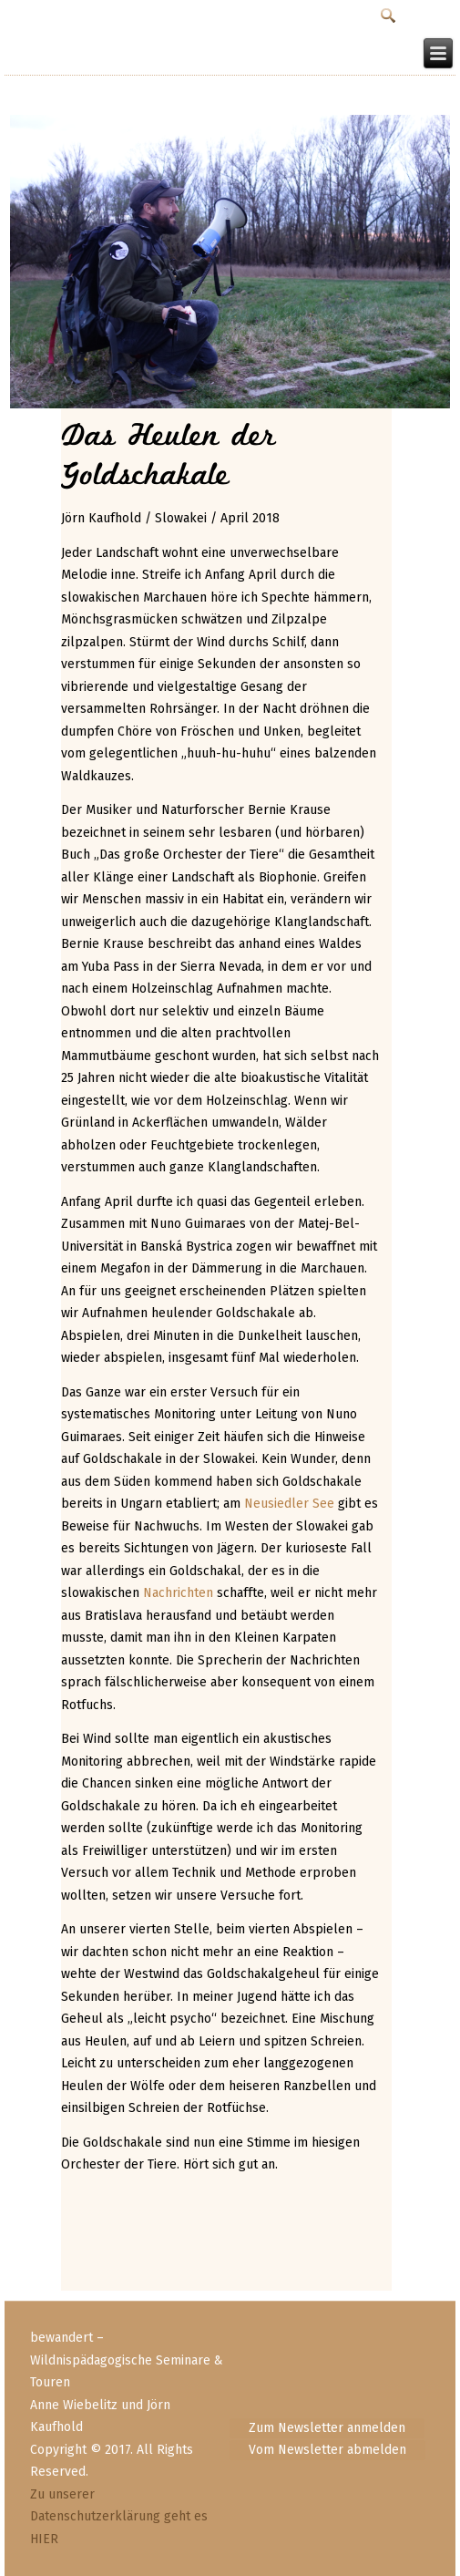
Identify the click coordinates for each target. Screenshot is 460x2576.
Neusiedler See (289, 1503)
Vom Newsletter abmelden (327, 2450)
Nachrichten (178, 1593)
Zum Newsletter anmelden (327, 2428)
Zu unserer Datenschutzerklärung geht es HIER (119, 2517)
